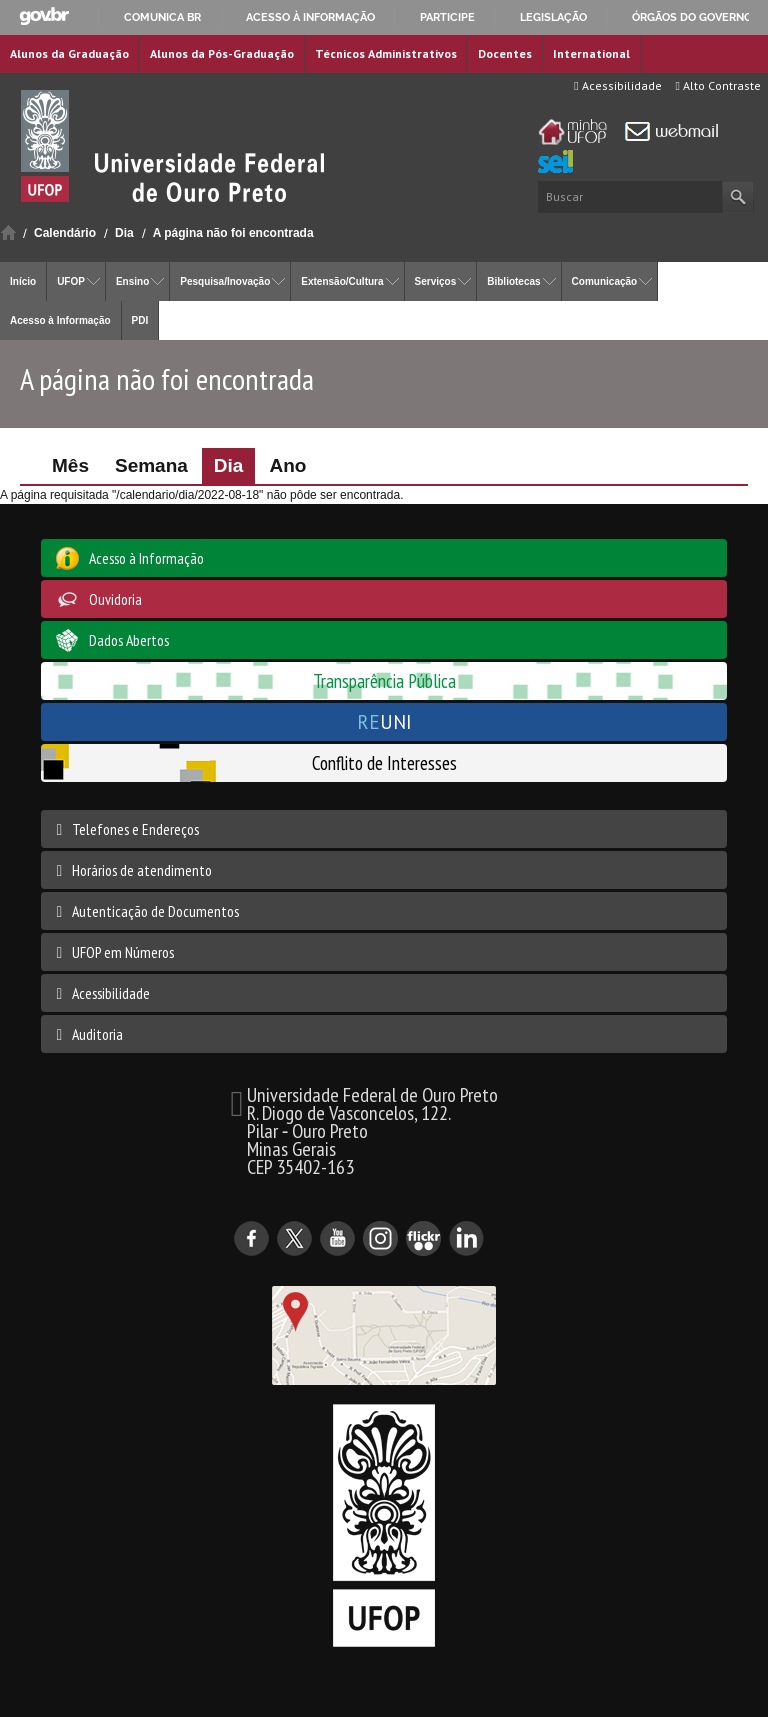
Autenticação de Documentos (155, 911)
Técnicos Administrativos (386, 53)
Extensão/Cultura (342, 281)
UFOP (71, 281)
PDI (140, 320)
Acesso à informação (310, 17)
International (591, 53)
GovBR (44, 16)
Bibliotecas (513, 281)
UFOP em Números (123, 952)
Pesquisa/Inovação (225, 281)
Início (8, 232)
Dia (124, 233)
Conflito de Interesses (384, 762)
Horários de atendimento (142, 870)
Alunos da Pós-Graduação (222, 53)
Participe (447, 17)
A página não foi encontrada (233, 233)
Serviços (436, 281)
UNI (384, 721)
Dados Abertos (129, 640)
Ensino (132, 281)
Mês (70, 465)
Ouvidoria (115, 599)
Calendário (65, 233)
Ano (287, 465)
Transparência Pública (384, 680)
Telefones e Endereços (135, 829)
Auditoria (97, 1034)
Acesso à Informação (60, 320)
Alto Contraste (718, 85)
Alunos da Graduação (69, 53)
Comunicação (605, 281)
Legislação (553, 17)
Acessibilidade (617, 85)
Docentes (505, 53)
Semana (151, 465)
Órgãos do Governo (692, 17)
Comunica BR (162, 17)
